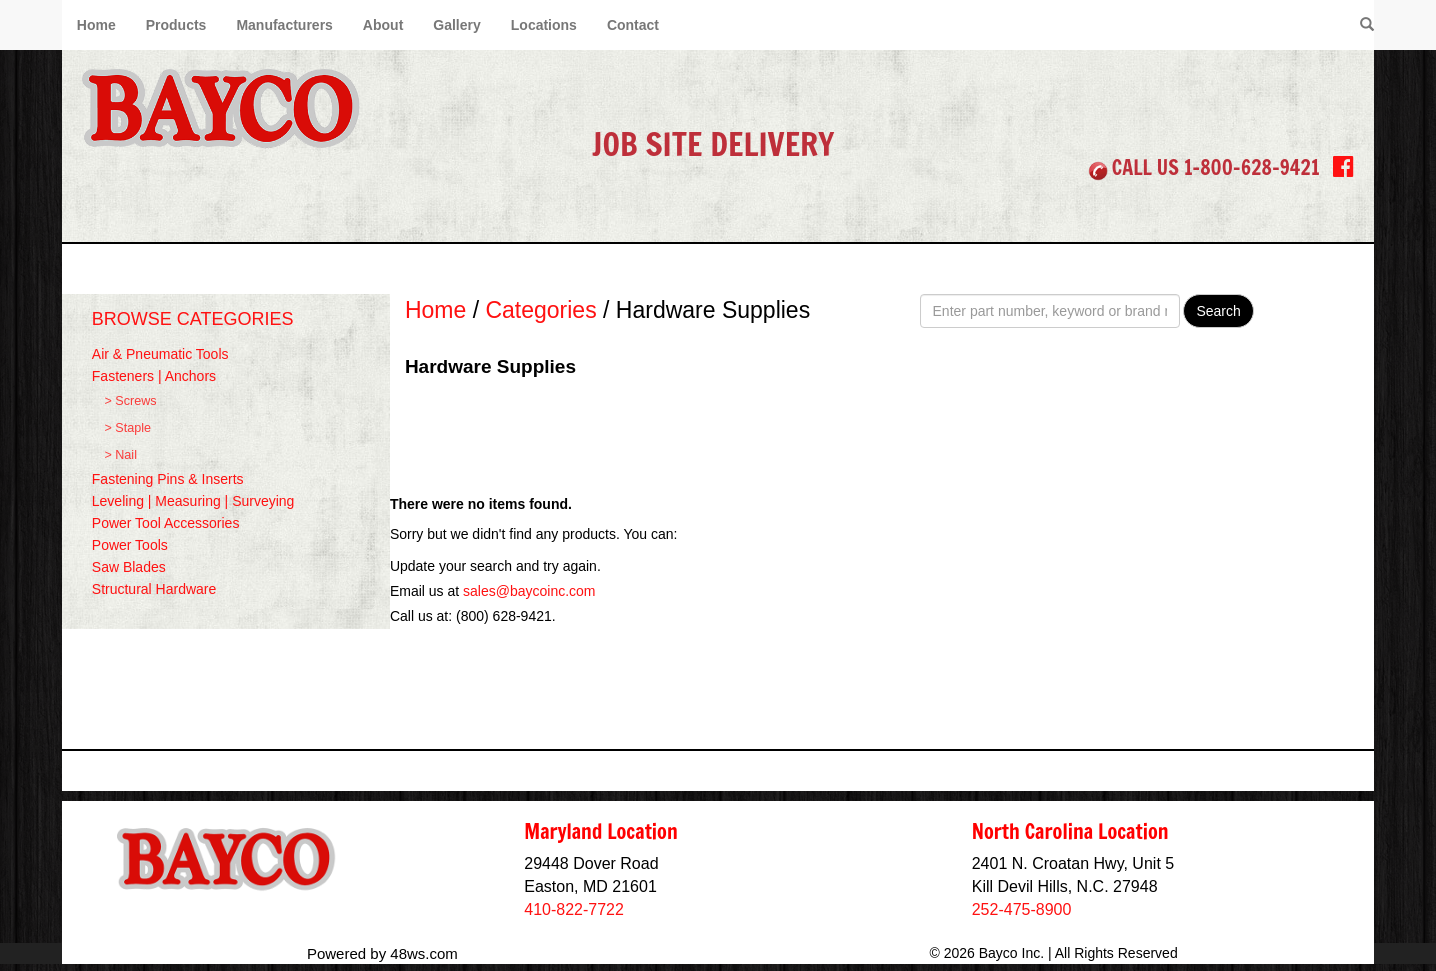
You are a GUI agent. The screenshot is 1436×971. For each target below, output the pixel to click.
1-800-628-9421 (1252, 167)
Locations (544, 25)
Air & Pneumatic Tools (160, 354)
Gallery (456, 25)
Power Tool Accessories (166, 523)
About (383, 25)
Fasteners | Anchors (154, 376)
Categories (540, 310)
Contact (633, 25)
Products (176, 25)
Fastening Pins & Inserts (168, 479)
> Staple (127, 428)
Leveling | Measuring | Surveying (193, 501)
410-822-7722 (574, 909)
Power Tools (130, 545)
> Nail (120, 455)
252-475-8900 (1022, 909)
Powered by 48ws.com (382, 953)
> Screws (130, 401)
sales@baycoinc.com (529, 591)
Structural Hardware (154, 589)
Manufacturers (284, 25)
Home (96, 25)
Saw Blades (129, 567)
